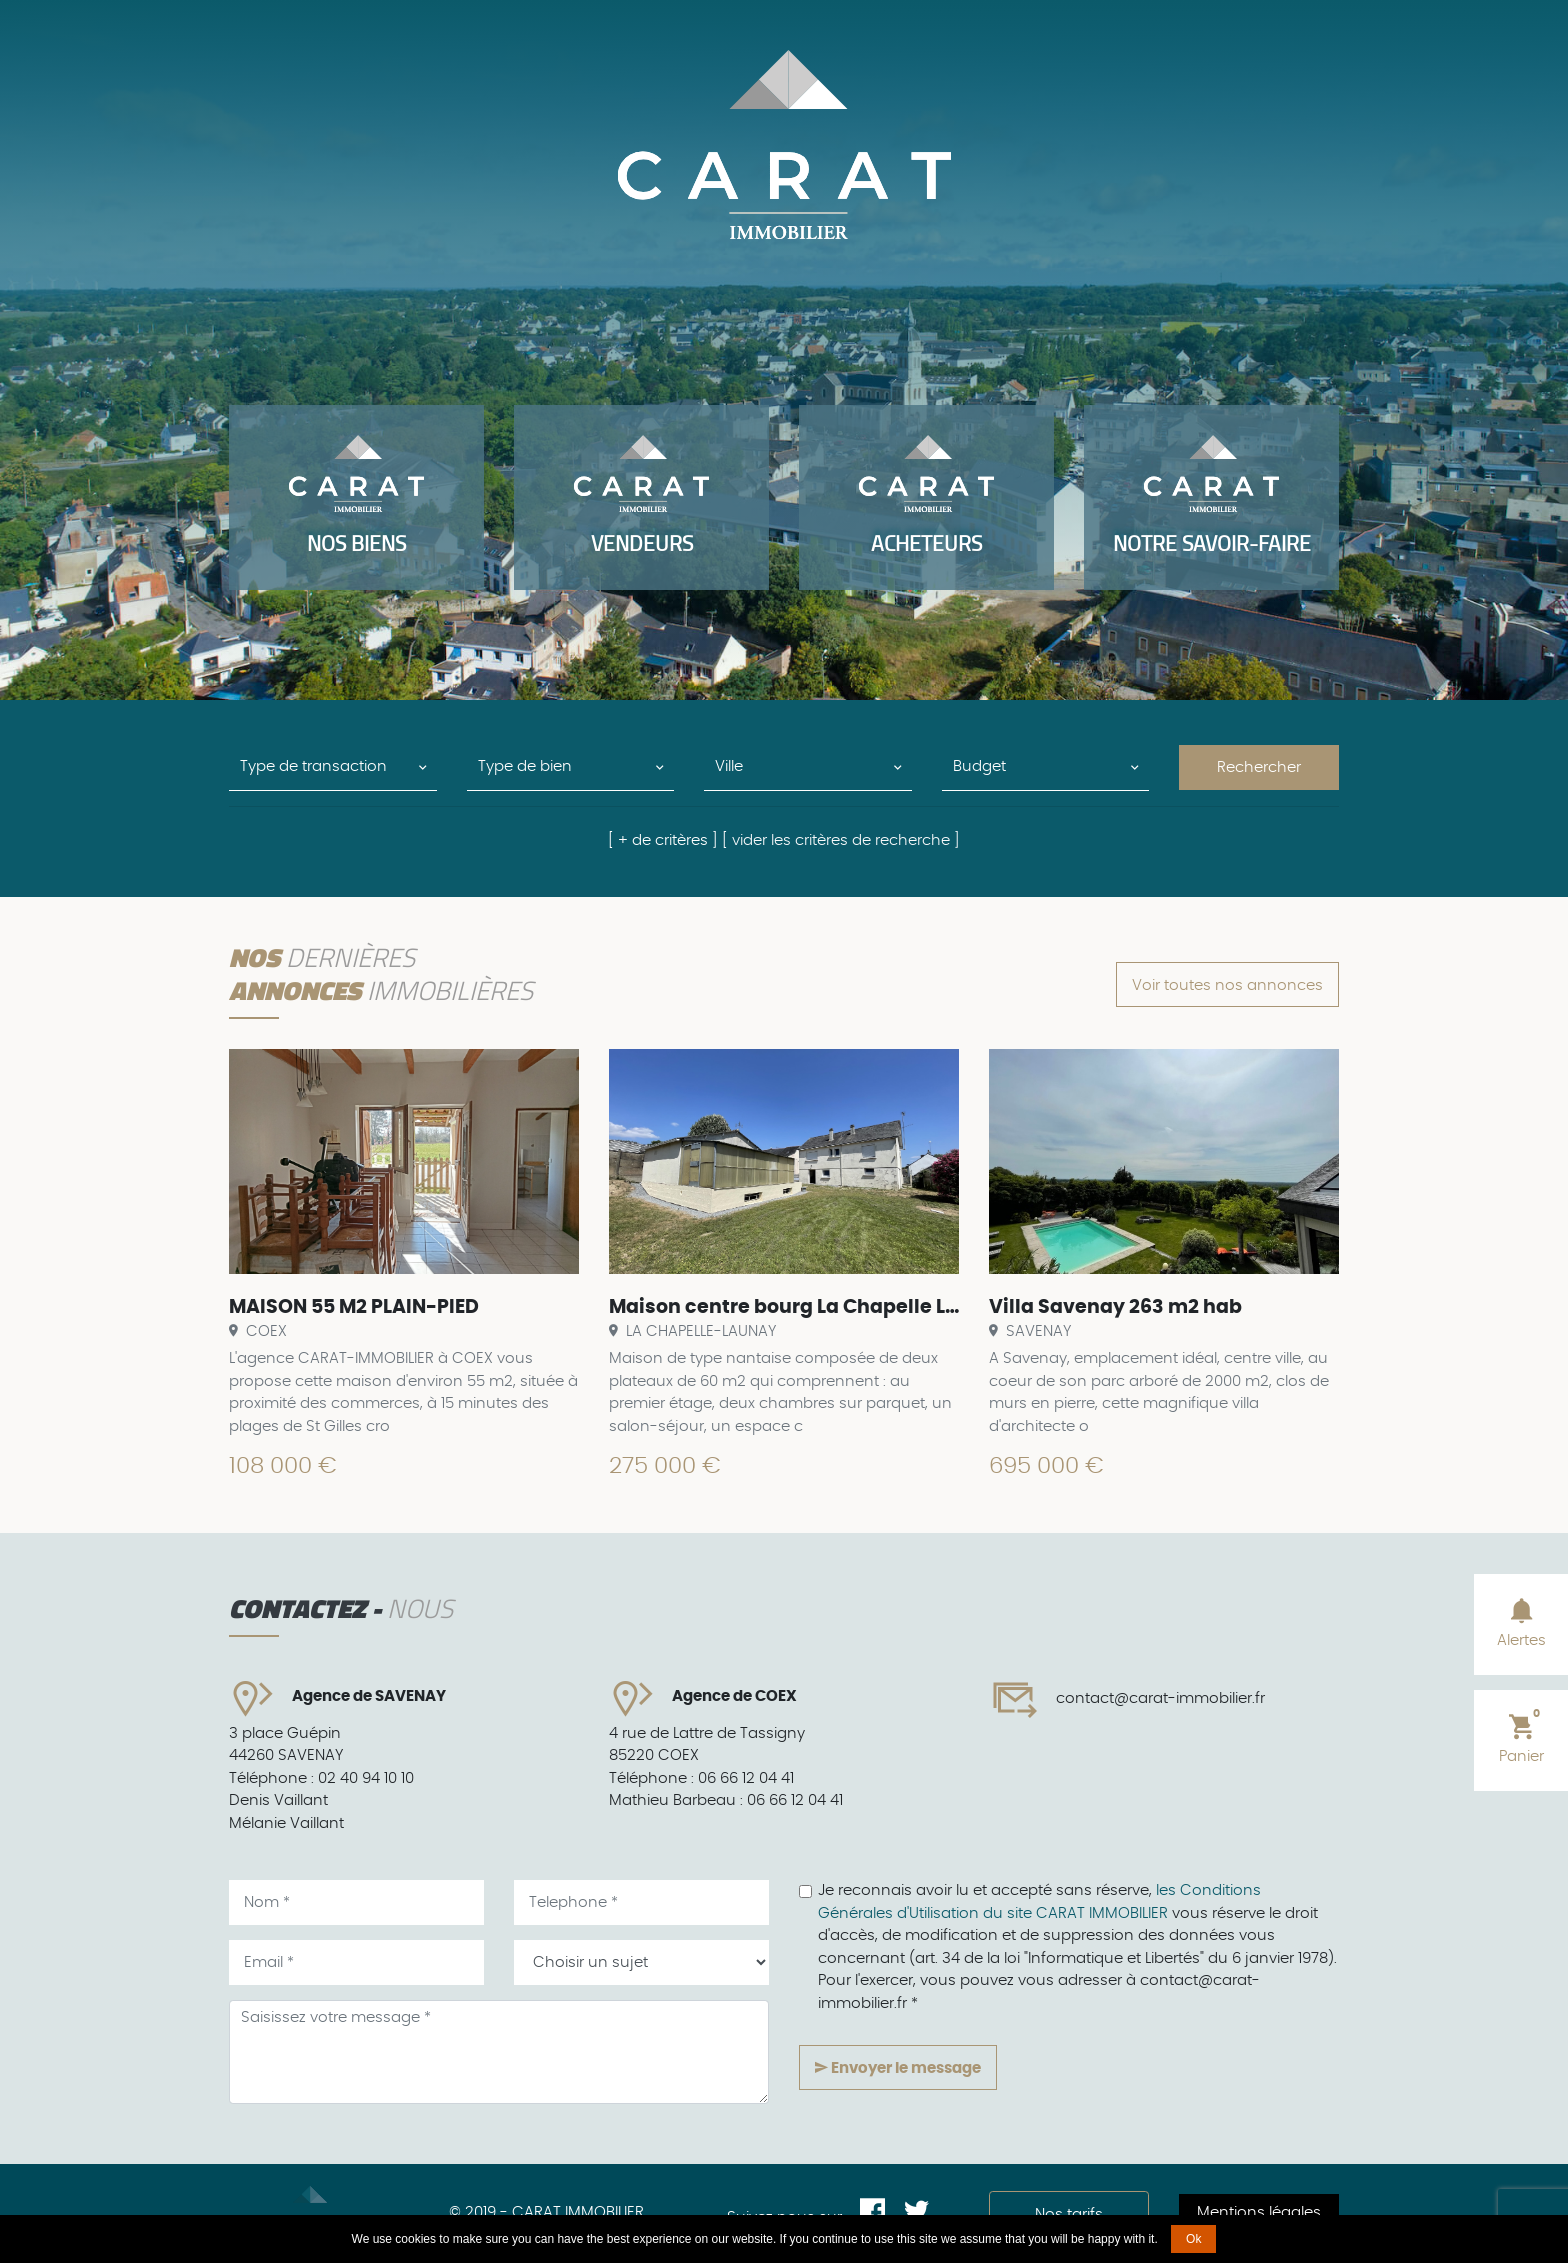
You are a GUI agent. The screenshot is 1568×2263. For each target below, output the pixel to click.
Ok (1193, 2239)
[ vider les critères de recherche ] (841, 840)
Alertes (1521, 1622)
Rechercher (1259, 767)
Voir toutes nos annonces (1227, 985)
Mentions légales (1259, 2212)
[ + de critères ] (663, 840)
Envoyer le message (898, 2068)
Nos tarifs (1069, 2214)
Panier (1521, 1736)
